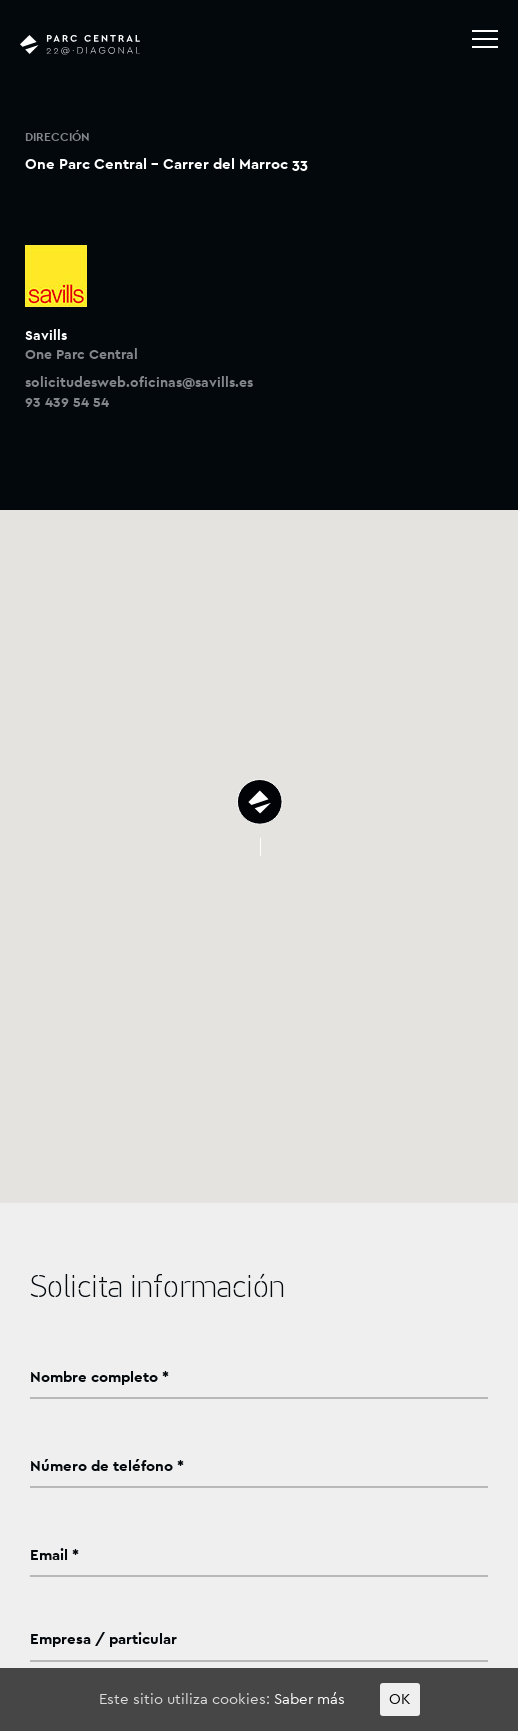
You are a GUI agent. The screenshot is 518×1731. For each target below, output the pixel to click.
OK (400, 1699)
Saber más (309, 1699)
